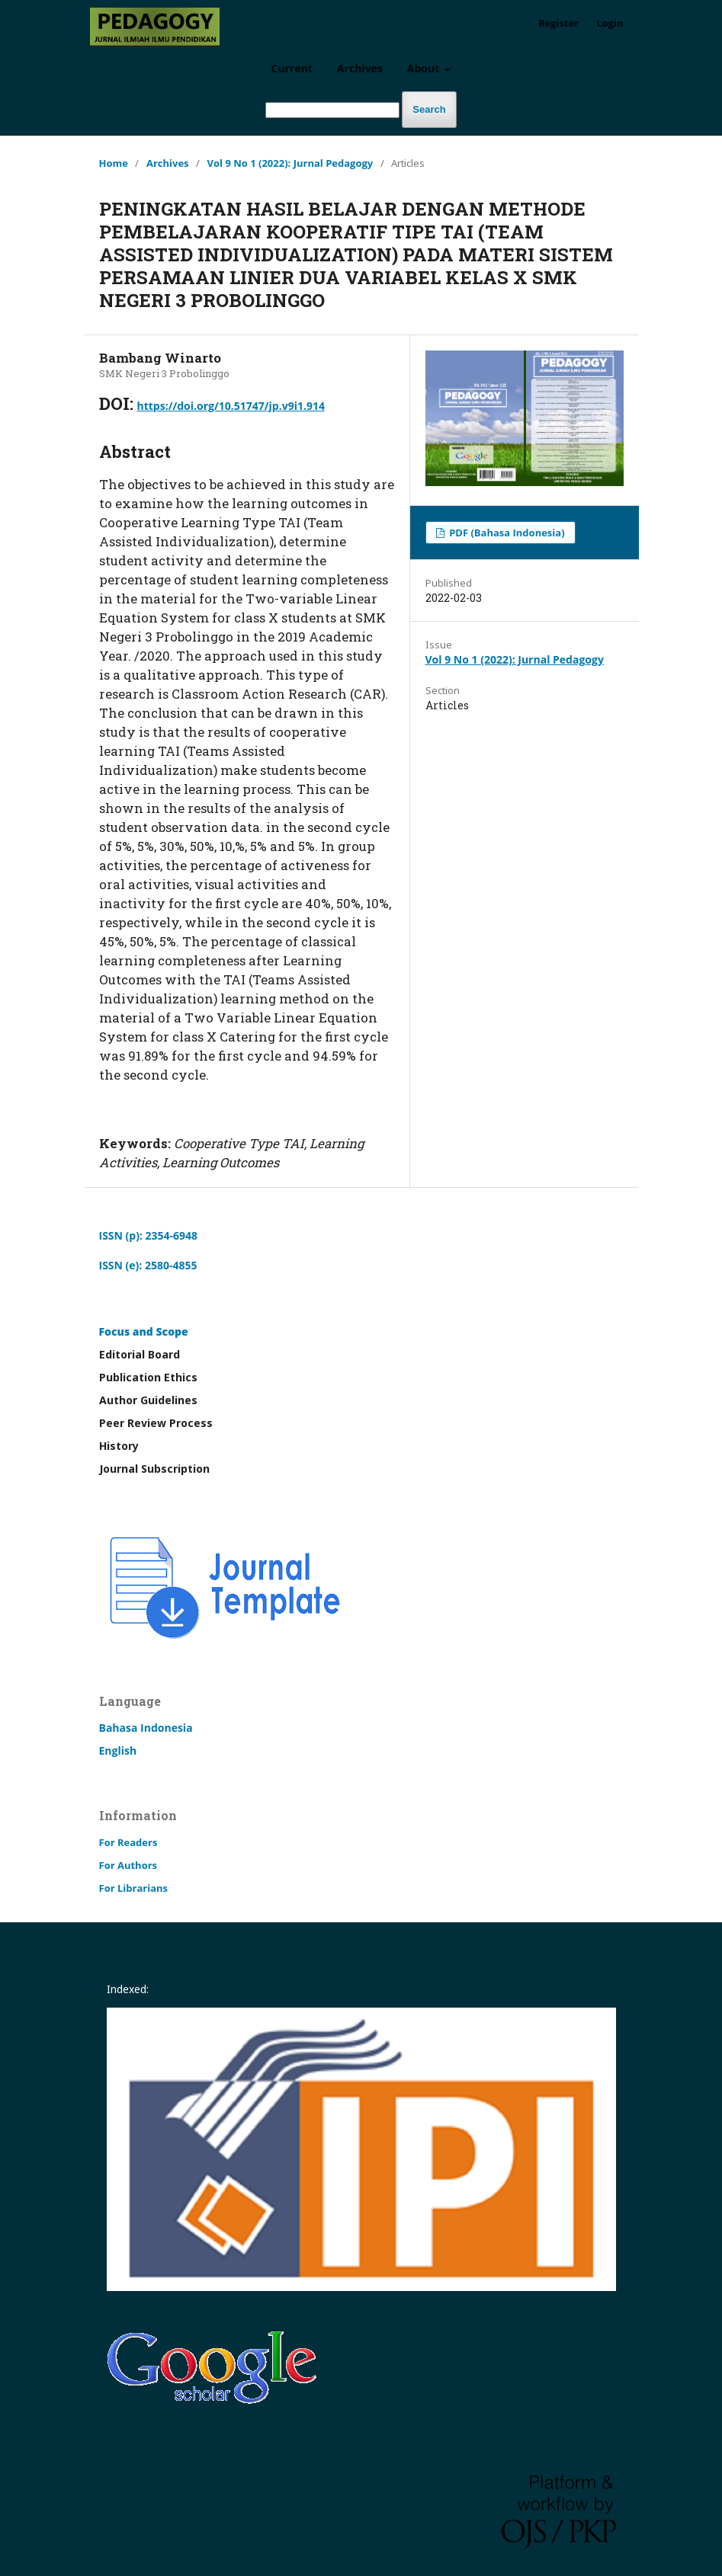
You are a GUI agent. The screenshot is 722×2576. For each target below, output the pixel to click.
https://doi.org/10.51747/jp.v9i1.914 (231, 405)
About (424, 68)
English (118, 1750)
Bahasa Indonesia (146, 1727)
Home (113, 163)
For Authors (128, 1865)
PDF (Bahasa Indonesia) (506, 532)
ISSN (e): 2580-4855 (148, 1265)
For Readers (128, 1842)
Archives (360, 68)
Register (558, 23)
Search (428, 109)
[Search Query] (332, 110)
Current (292, 68)
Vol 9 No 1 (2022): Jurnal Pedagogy (290, 163)
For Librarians (133, 1888)
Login (609, 23)
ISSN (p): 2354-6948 (148, 1235)
